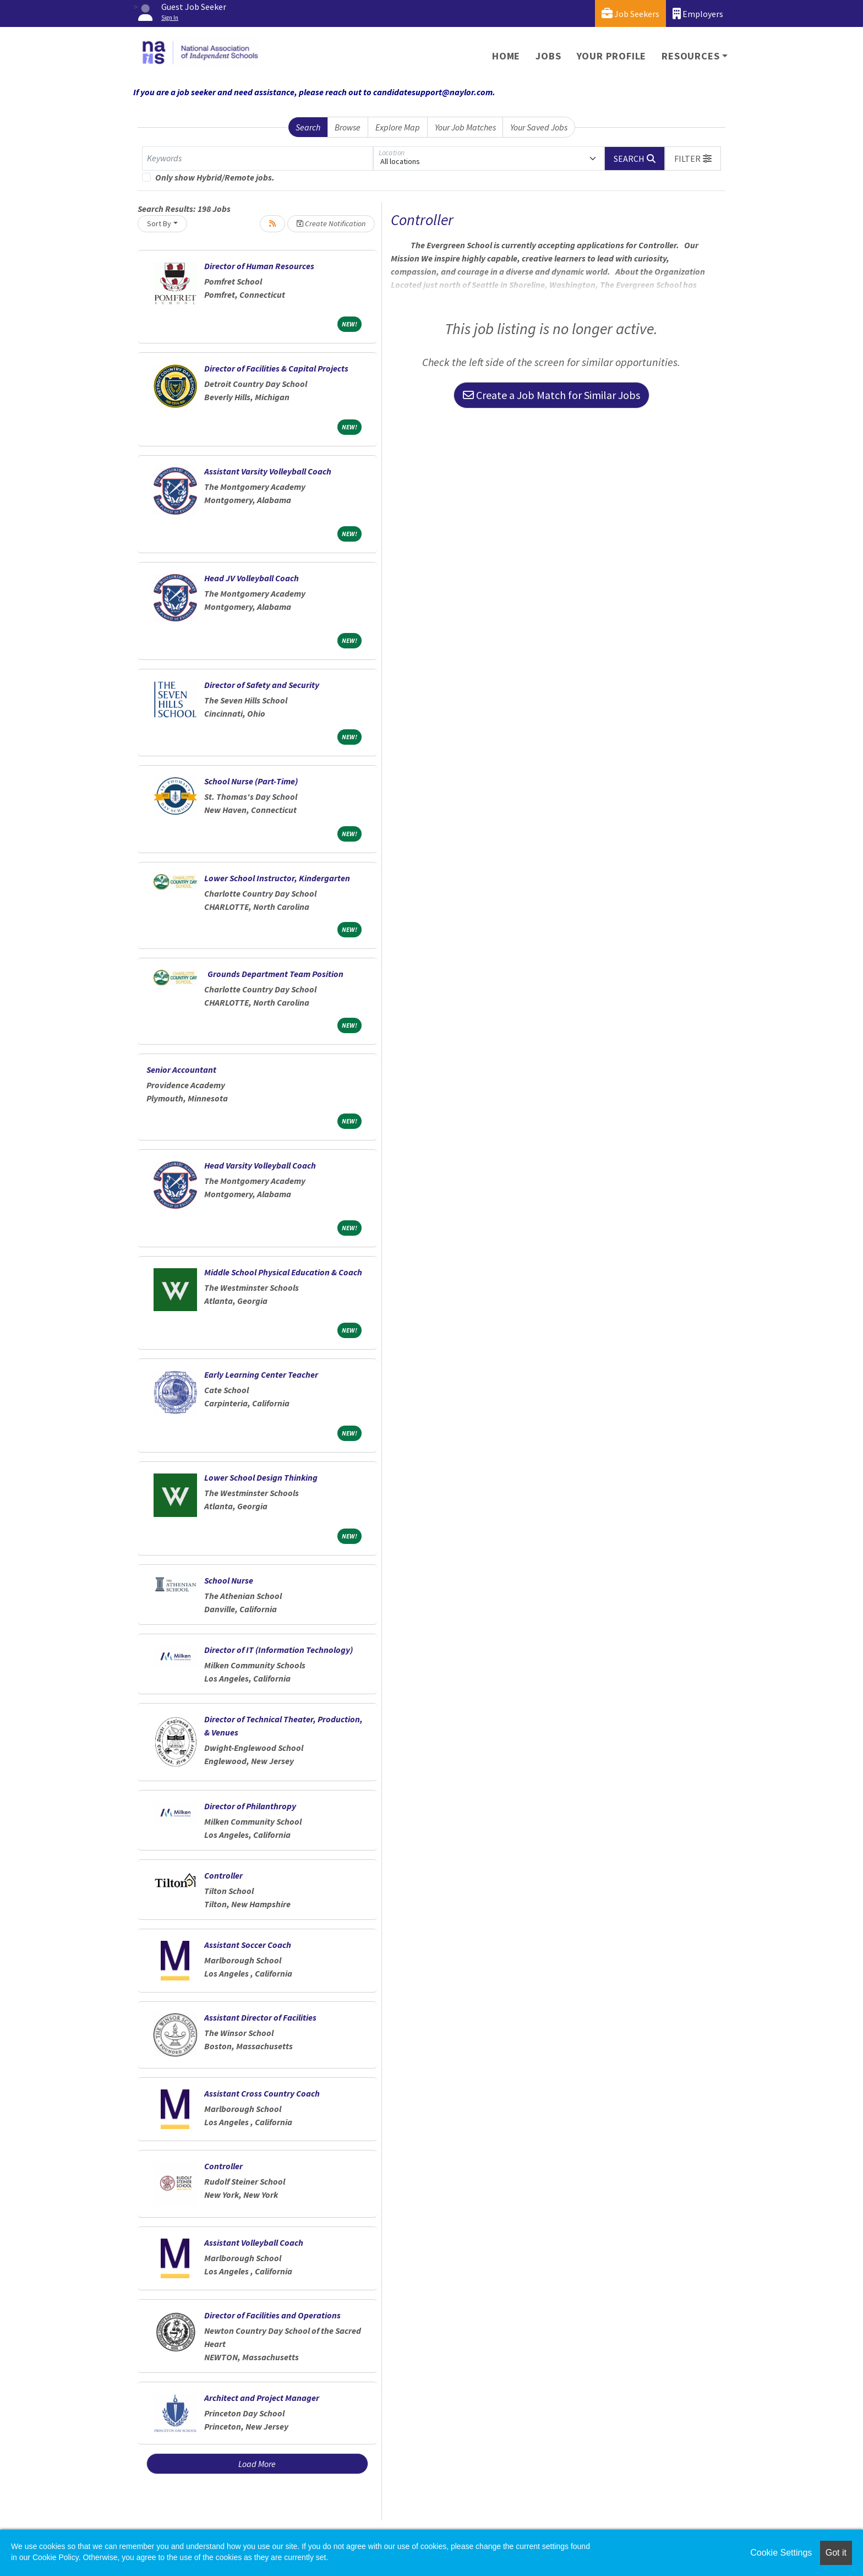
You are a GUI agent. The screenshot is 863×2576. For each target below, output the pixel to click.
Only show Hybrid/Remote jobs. (215, 177)
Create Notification (331, 223)
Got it (836, 2552)
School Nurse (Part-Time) (251, 781)
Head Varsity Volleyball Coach (260, 1165)
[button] (693, 158)
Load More (257, 2463)
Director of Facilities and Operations (272, 2315)
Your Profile (612, 56)
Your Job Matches (465, 127)
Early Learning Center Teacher (261, 1374)
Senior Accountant (181, 1069)
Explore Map (397, 127)
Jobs (548, 56)
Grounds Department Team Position (276, 973)
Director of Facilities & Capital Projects (276, 368)
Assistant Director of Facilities (260, 2017)
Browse (348, 127)
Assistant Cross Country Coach (262, 2093)
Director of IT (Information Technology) (278, 1649)
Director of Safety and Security (261, 684)
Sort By (159, 223)
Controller (223, 1875)
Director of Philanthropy (250, 1805)
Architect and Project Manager (261, 2397)
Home (506, 56)
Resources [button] (690, 56)
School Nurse (228, 1580)
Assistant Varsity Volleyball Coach (267, 471)
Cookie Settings (781, 2552)
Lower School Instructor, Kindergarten (277, 877)
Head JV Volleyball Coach (251, 577)
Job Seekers (630, 13)
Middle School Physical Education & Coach (283, 1272)
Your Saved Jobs (538, 127)
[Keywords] (257, 158)
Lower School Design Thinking (261, 1477)
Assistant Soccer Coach (247, 1944)
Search (308, 127)
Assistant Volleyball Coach (253, 2242)
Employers (698, 13)
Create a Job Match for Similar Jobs (551, 395)
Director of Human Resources (259, 265)
